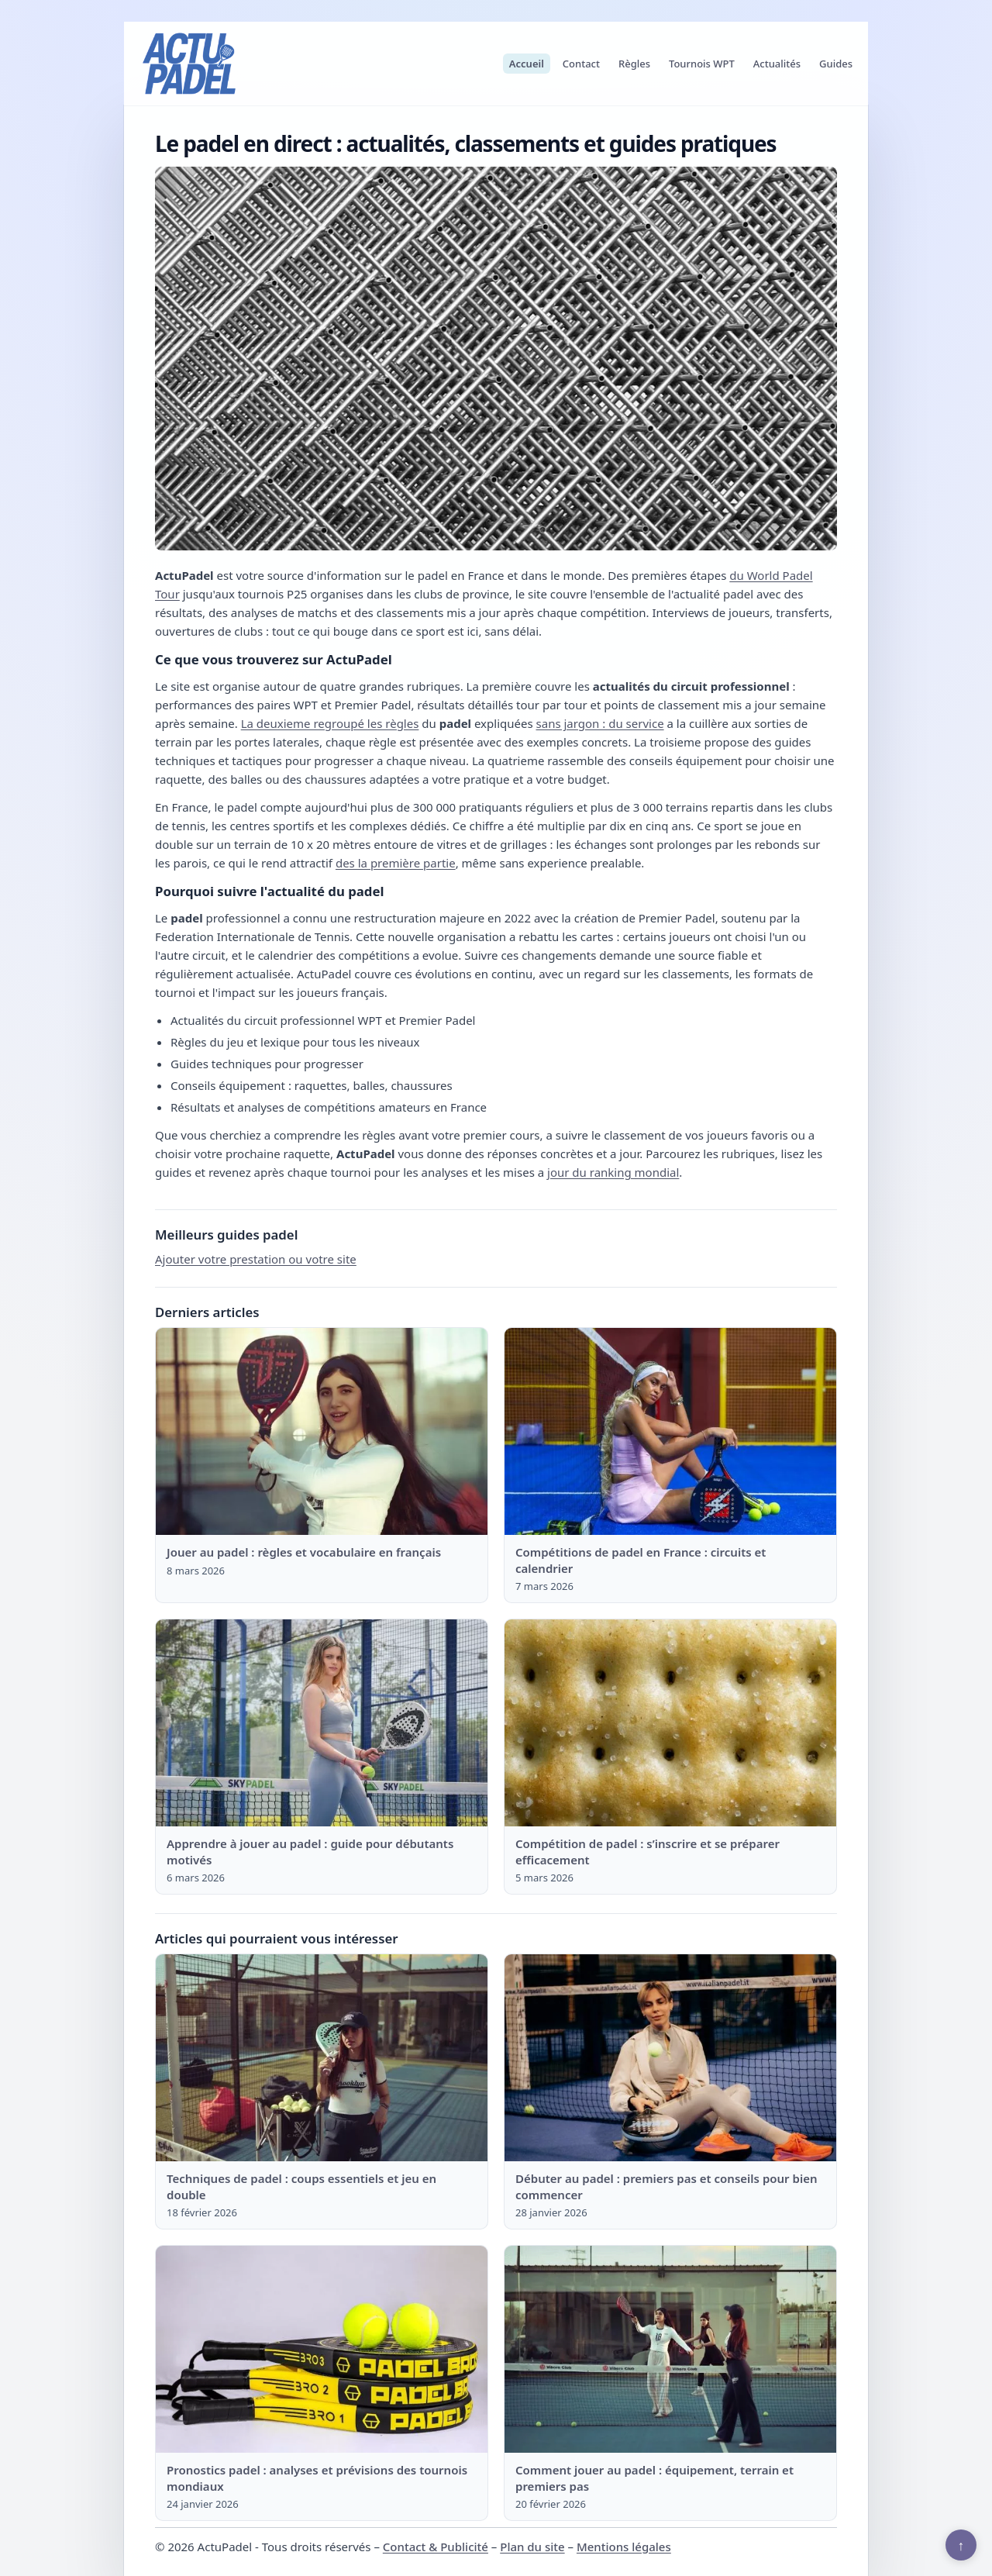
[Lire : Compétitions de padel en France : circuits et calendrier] (670, 1432)
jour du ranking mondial (613, 1172)
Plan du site (532, 2546)
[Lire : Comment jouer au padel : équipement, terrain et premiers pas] (670, 2350)
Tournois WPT (702, 64)
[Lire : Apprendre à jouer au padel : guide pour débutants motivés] (321, 1723)
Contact (581, 64)
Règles (634, 64)
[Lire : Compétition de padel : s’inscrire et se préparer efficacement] (670, 1723)
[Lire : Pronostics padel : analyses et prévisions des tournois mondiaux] (321, 2350)
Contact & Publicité (435, 2546)
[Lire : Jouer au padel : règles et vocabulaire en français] (321, 1432)
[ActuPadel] (189, 63)
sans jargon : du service (600, 723)
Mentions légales (624, 2546)
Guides (835, 64)
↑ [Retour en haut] (961, 2545)
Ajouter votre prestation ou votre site (255, 1259)
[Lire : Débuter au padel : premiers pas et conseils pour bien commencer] (670, 2058)
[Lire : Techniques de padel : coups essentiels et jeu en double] (321, 2058)
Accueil (526, 64)
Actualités (777, 64)
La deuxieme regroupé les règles (330, 723)
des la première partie (396, 863)
